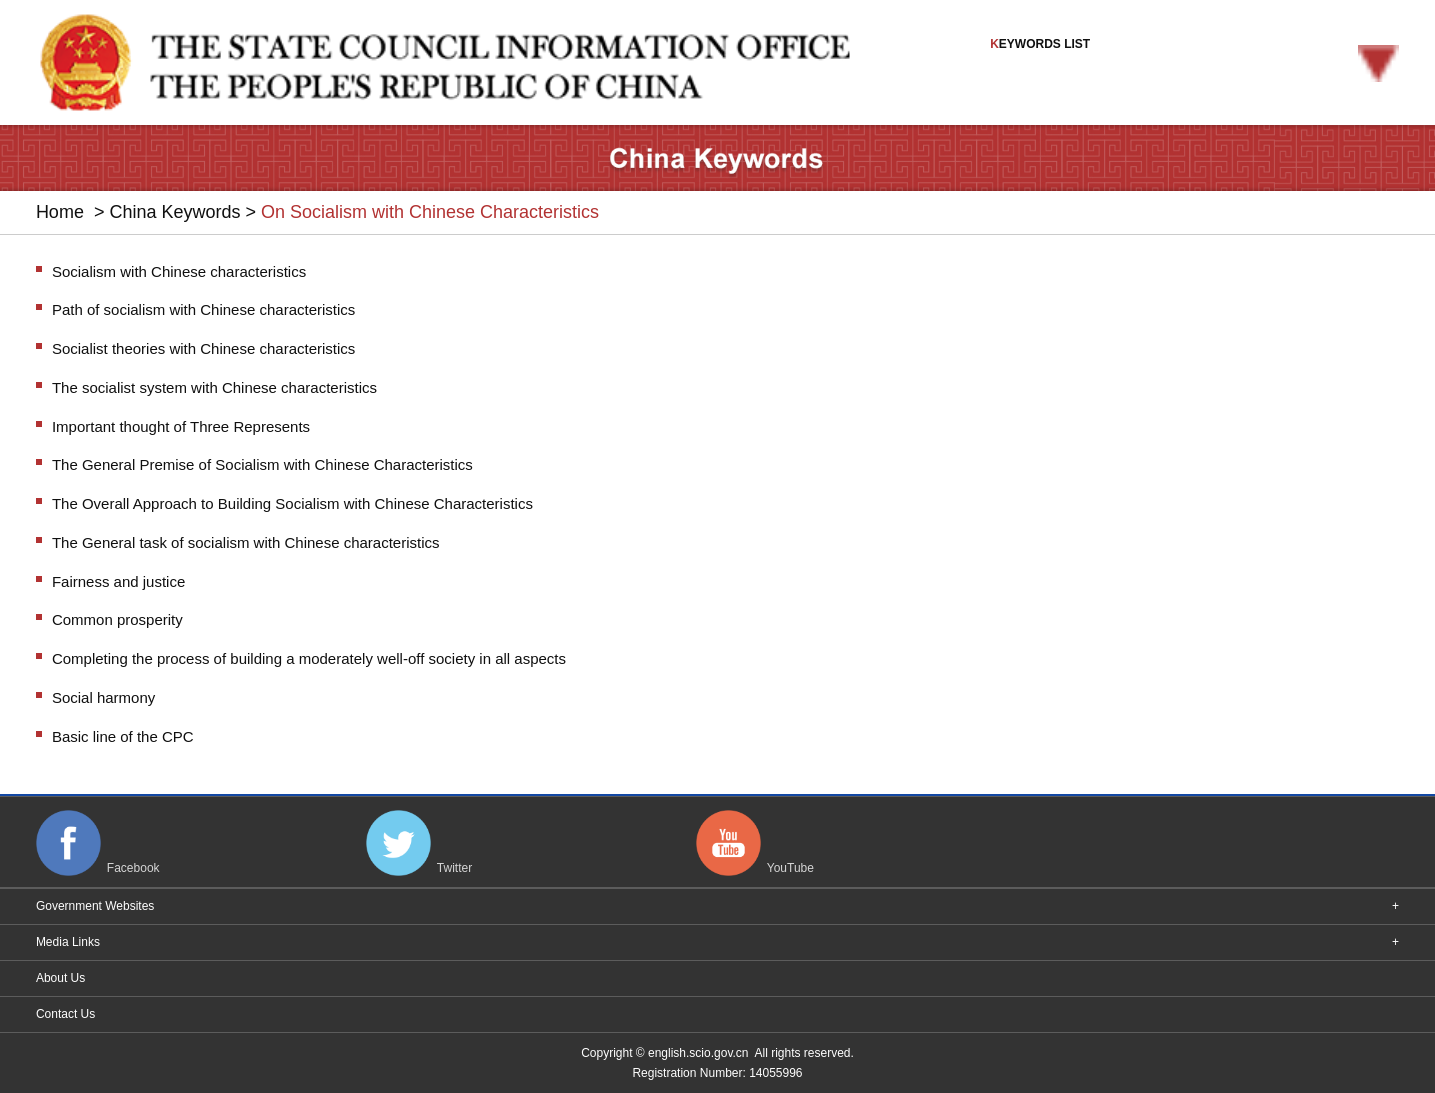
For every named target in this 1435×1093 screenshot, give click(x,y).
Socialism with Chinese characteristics (179, 271)
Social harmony (103, 697)
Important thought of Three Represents (181, 426)
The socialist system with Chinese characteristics (214, 387)
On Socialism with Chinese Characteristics (430, 212)
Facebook (133, 869)
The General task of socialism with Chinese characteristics (246, 542)
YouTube (790, 869)
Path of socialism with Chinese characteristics (203, 309)
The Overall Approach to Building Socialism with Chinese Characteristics (292, 503)
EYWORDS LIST (1194, 59)
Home (60, 212)
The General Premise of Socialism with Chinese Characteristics (262, 464)
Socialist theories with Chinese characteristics (203, 348)
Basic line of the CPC (123, 736)
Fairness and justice (118, 581)
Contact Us (65, 1014)
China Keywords (174, 212)
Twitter (454, 869)
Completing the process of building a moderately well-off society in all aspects (309, 658)
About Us (60, 978)
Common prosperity (117, 619)
